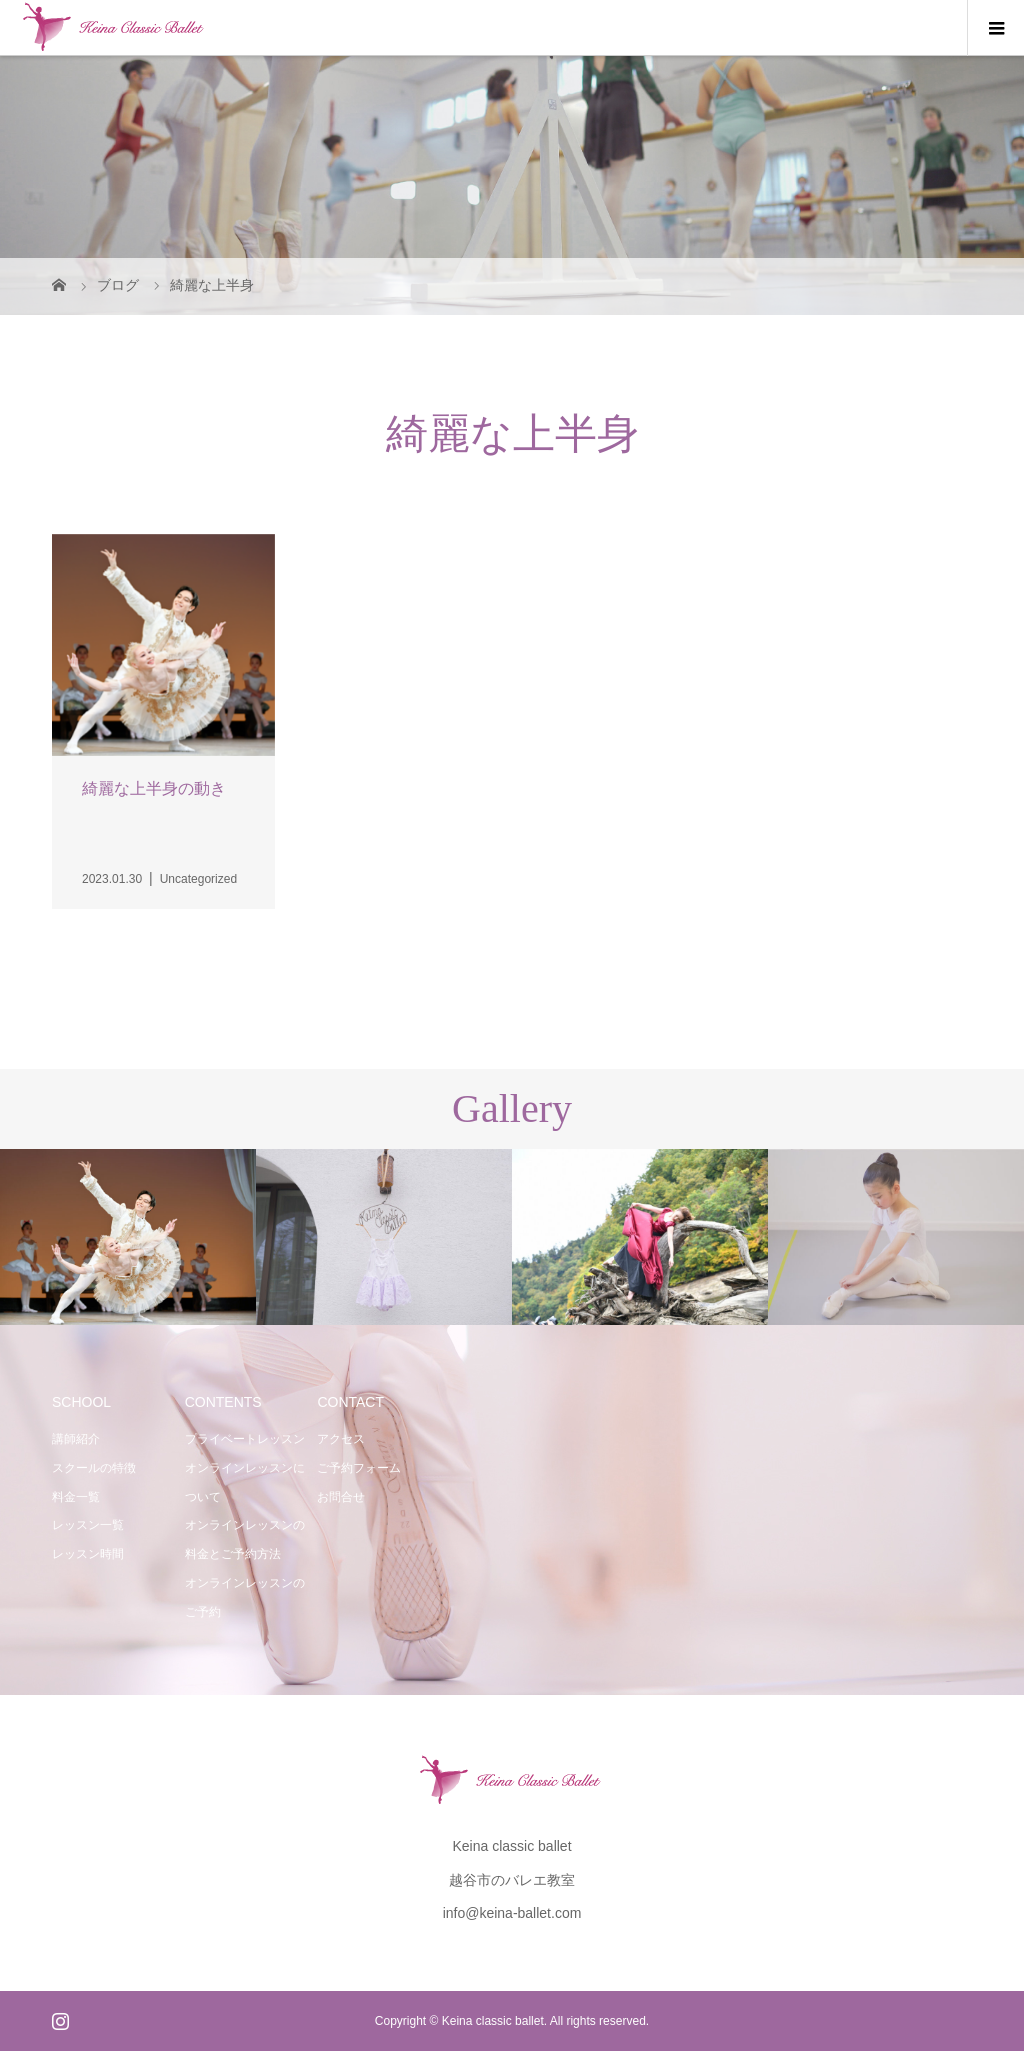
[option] (128, 1237)
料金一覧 (76, 1497)
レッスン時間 (88, 1554)
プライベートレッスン (245, 1439)
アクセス (341, 1439)
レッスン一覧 (88, 1525)
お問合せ (341, 1497)
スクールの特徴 (94, 1468)
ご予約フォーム (359, 1468)
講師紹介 (76, 1439)
